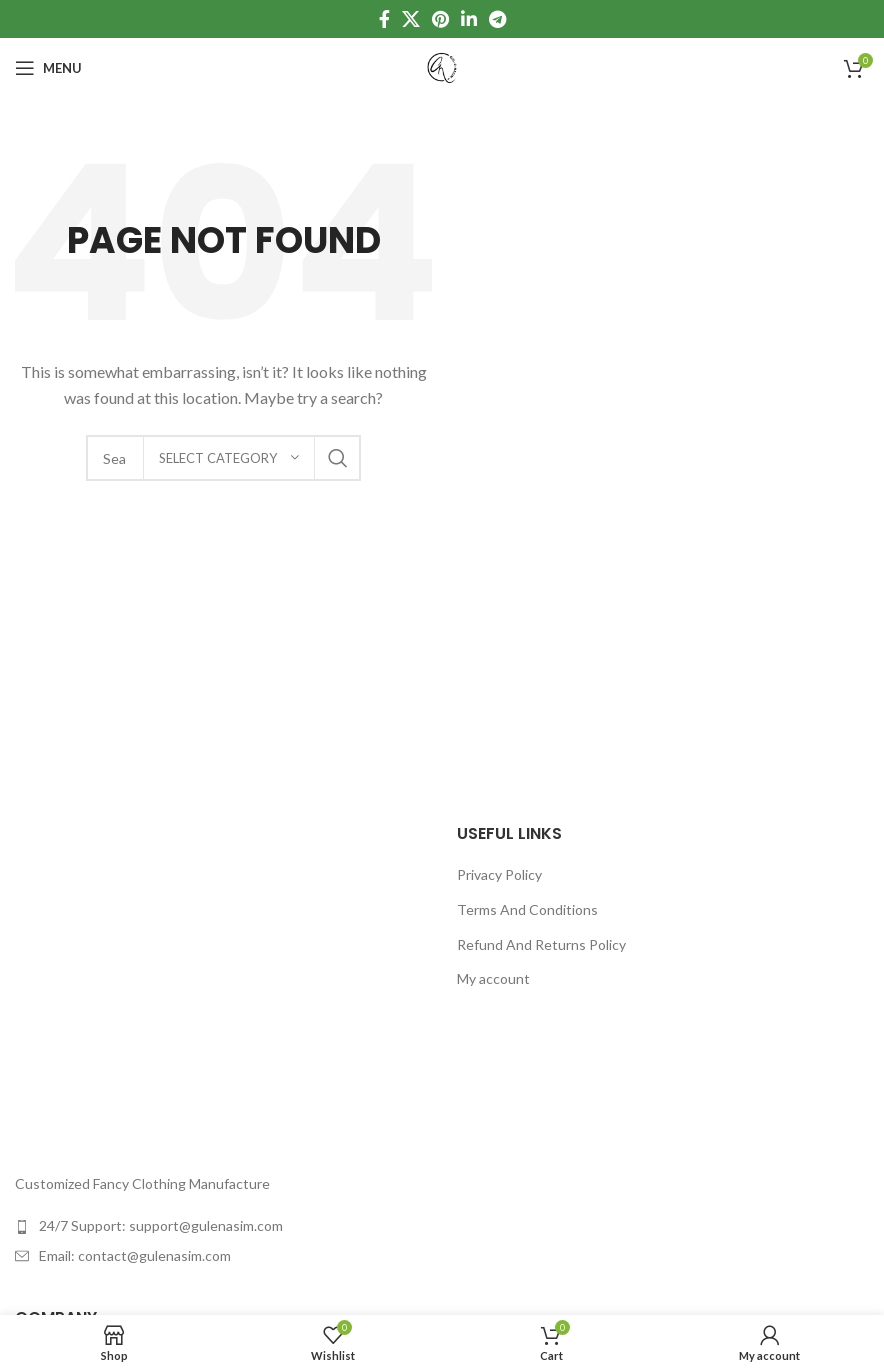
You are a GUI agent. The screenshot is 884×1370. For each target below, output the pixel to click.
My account (493, 978)
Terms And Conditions (527, 909)
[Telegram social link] (497, 19)
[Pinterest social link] (440, 19)
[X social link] (411, 19)
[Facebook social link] (384, 19)
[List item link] (221, 1226)
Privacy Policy (499, 874)
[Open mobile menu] (48, 68)
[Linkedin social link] (469, 19)
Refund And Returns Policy (541, 944)
